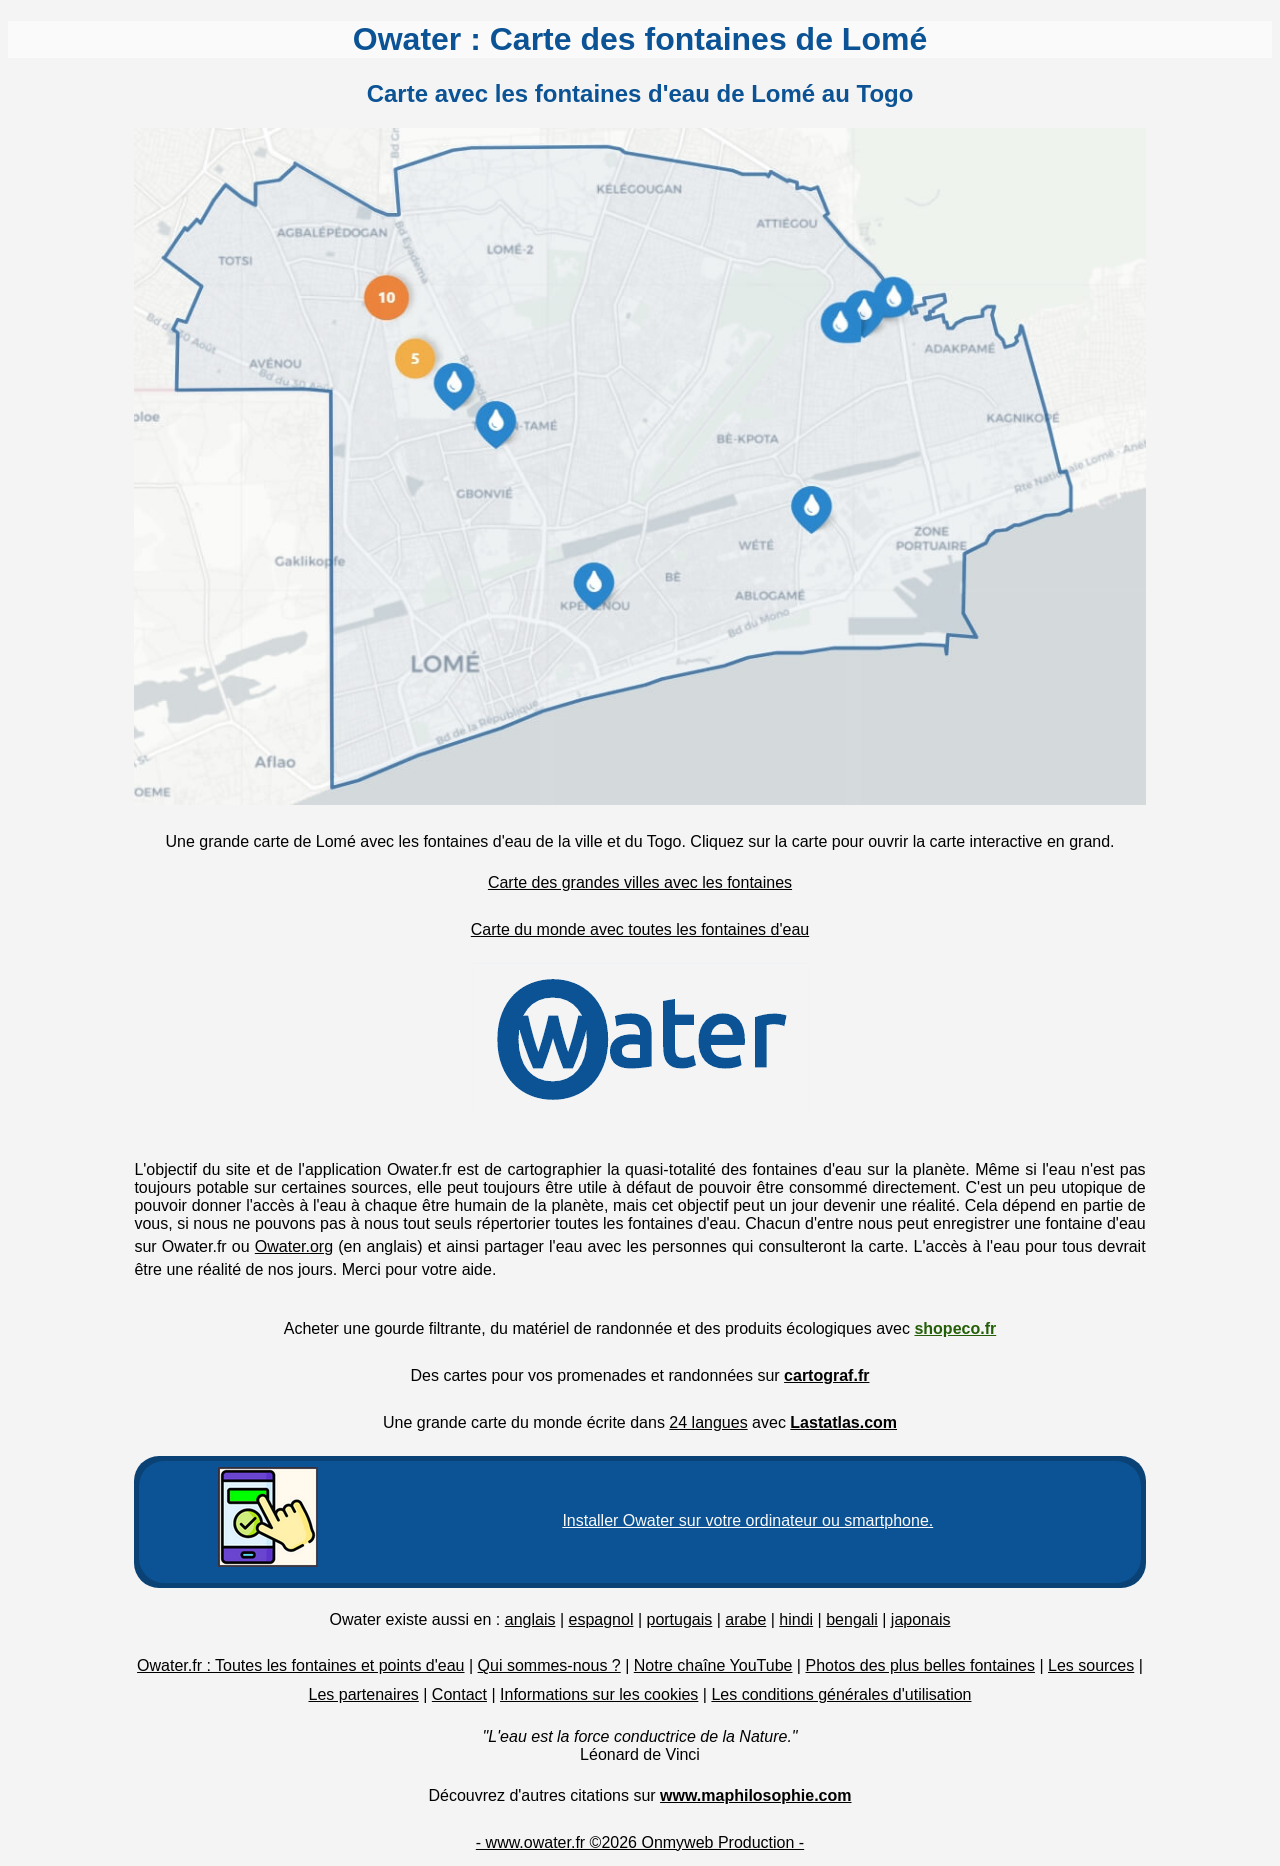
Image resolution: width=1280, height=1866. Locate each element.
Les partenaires (364, 1694)
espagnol (600, 1619)
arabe (745, 1619)
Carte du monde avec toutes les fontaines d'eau (640, 929)
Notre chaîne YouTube (713, 1665)
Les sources (1091, 1665)
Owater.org (294, 1246)
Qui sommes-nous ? (549, 1665)
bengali (852, 1619)
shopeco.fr (955, 1328)
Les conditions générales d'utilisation (841, 1694)
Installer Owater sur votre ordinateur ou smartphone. (747, 1520)
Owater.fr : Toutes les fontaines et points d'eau (300, 1665)
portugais (679, 1619)
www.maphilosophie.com (755, 1795)
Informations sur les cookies (599, 1694)
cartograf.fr (826, 1375)
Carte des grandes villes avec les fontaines (640, 882)
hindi (796, 1619)
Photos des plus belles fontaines (919, 1665)
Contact (459, 1694)
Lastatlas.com (843, 1422)
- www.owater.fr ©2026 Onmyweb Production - (640, 1842)
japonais (921, 1619)
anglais (530, 1619)
